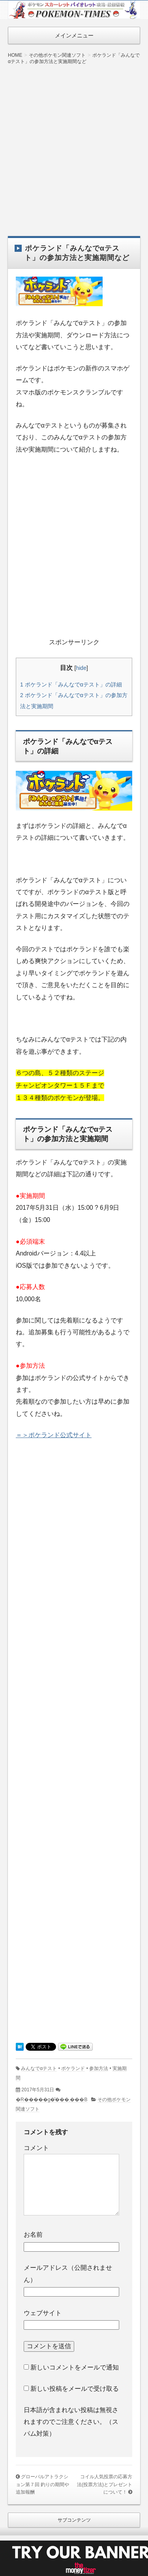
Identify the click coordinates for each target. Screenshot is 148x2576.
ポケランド (73, 2068)
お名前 (33, 2234)
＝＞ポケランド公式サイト (54, 1435)
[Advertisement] (74, 145)
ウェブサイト (43, 2313)
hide (81, 668)
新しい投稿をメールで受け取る (74, 2388)
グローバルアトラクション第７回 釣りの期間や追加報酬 (42, 2484)
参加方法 (98, 2068)
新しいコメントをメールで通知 (74, 2367)
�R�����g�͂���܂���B (52, 2099)
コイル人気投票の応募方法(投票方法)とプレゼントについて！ (104, 2484)
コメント (36, 2147)
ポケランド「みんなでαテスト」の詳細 (71, 684)
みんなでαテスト (39, 2068)
